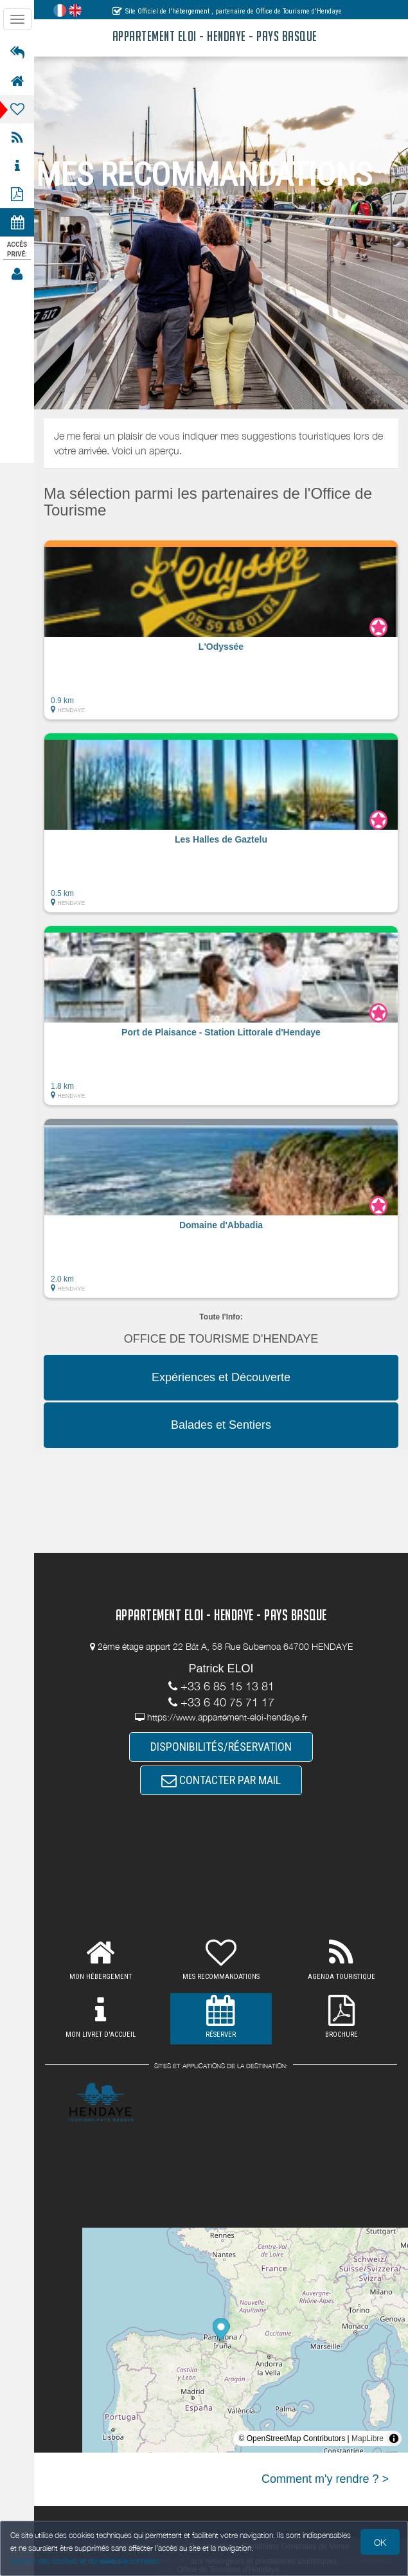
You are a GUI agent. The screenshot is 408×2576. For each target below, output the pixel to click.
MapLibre (367, 2438)
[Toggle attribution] (394, 2438)
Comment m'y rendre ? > (325, 2479)
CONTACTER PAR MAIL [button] (221, 1780)
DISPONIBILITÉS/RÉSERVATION (221, 1746)
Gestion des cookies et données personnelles (84, 2561)
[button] (221, 630)
